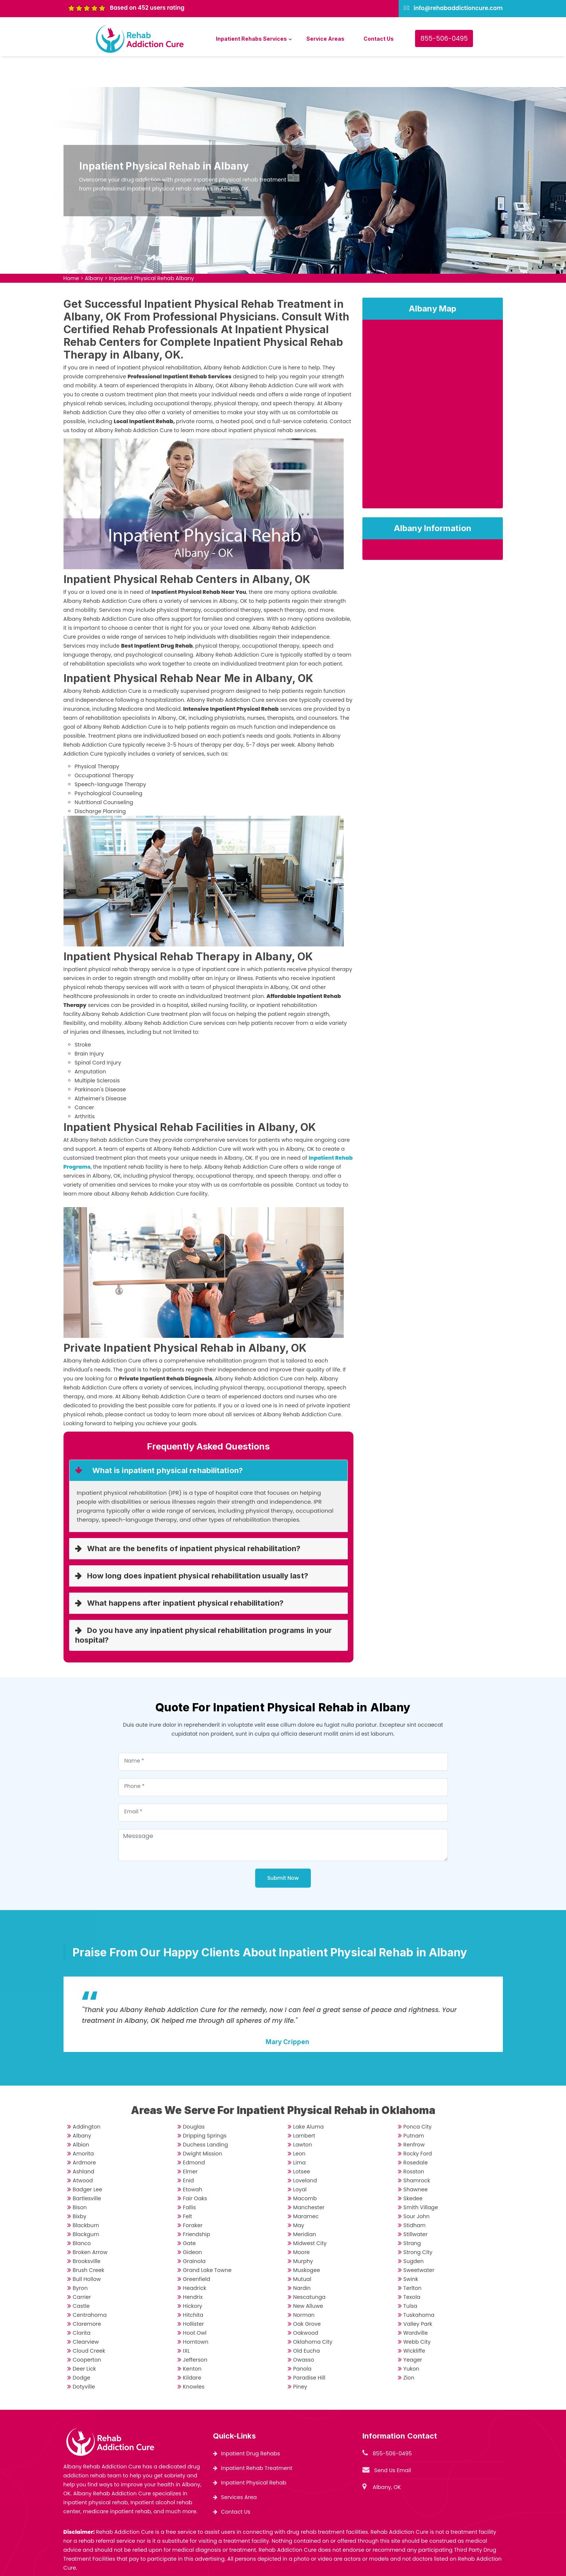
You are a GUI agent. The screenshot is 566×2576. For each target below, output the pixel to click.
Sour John (416, 2185)
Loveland (305, 2150)
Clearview (86, 2311)
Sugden (413, 2230)
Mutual (302, 2248)
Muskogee (306, 2239)
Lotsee (301, 2141)
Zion (408, 2347)
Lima (299, 2132)
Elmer (190, 2141)
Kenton (192, 2338)
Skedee (413, 2168)
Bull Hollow (87, 2248)
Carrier (82, 2266)
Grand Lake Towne (207, 2239)
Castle (81, 2275)
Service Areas (325, 38)
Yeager (412, 2329)
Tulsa (410, 2275)
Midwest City (310, 2212)
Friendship (196, 2203)
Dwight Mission (202, 2123)
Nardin (302, 2257)
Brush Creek (88, 2239)
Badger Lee (87, 2159)
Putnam (413, 2105)
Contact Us (379, 38)
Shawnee (415, 2159)
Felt (187, 2185)
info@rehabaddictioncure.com (458, 8)
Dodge (81, 2347)
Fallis (189, 2176)
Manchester (309, 2176)
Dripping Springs (205, 2105)
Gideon (192, 2221)
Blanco (82, 2212)
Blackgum (86, 2203)
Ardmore (84, 2132)
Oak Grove (307, 2293)
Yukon (411, 2338)
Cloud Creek (89, 2320)
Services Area (239, 2466)
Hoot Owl (195, 2302)
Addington (86, 2096)
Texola (411, 2266)
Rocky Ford (417, 2123)
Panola (302, 2338)
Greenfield (196, 2248)
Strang (412, 2212)
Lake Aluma (308, 2096)
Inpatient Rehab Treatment (257, 2437)
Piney (300, 2356)
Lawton (302, 2114)
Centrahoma (90, 2284)
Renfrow (414, 2114)
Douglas (194, 2096)
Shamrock (416, 2150)
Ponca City (417, 2096)
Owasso (303, 2329)
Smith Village (420, 2176)
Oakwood (305, 2302)
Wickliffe (414, 2320)
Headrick (194, 2257)
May (298, 2194)
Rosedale (415, 2132)
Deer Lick (84, 2338)
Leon (299, 2123)
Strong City (418, 2221)
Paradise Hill (309, 2347)
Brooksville (86, 2230)
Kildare (192, 2347)
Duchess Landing (205, 2114)
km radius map (432, 386)
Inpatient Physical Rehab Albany (151, 247)
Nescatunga (309, 2266)
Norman (304, 2284)
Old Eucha (306, 2320)
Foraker (193, 2194)
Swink (410, 2248)
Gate (189, 2212)
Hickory (192, 2275)
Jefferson (195, 2329)
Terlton (412, 2257)
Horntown (195, 2311)
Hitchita (193, 2284)
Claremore (87, 2293)
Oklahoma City (313, 2311)
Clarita (82, 2302)
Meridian (304, 2203)
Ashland (84, 2141)
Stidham (414, 2194)
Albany (94, 247)
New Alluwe (308, 2275)
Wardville (415, 2302)
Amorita (83, 2123)
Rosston (413, 2141)
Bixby (80, 2185)
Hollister (193, 2293)
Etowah (192, 2159)
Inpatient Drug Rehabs (250, 2423)
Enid (188, 2150)
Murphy (303, 2230)
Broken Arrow (90, 2221)
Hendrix (193, 2266)
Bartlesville (87, 2168)
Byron (80, 2257)
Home (71, 247)
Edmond (194, 2132)
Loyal (300, 2159)
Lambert (304, 2105)
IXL (186, 2320)
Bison (80, 2176)
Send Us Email (392, 2439)
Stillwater (415, 2203)
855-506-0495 (444, 38)
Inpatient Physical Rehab (254, 2452)
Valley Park (417, 2293)
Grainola (194, 2230)
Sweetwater (418, 2239)
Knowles (194, 2356)
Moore (301, 2221)
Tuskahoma (418, 2284)
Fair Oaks (195, 2168)
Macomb (305, 2168)
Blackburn (86, 2194)
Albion (81, 2114)
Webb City (417, 2311)
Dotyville (84, 2356)
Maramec (306, 2185)
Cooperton (87, 2329)
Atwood (83, 2150)
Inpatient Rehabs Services (251, 38)
